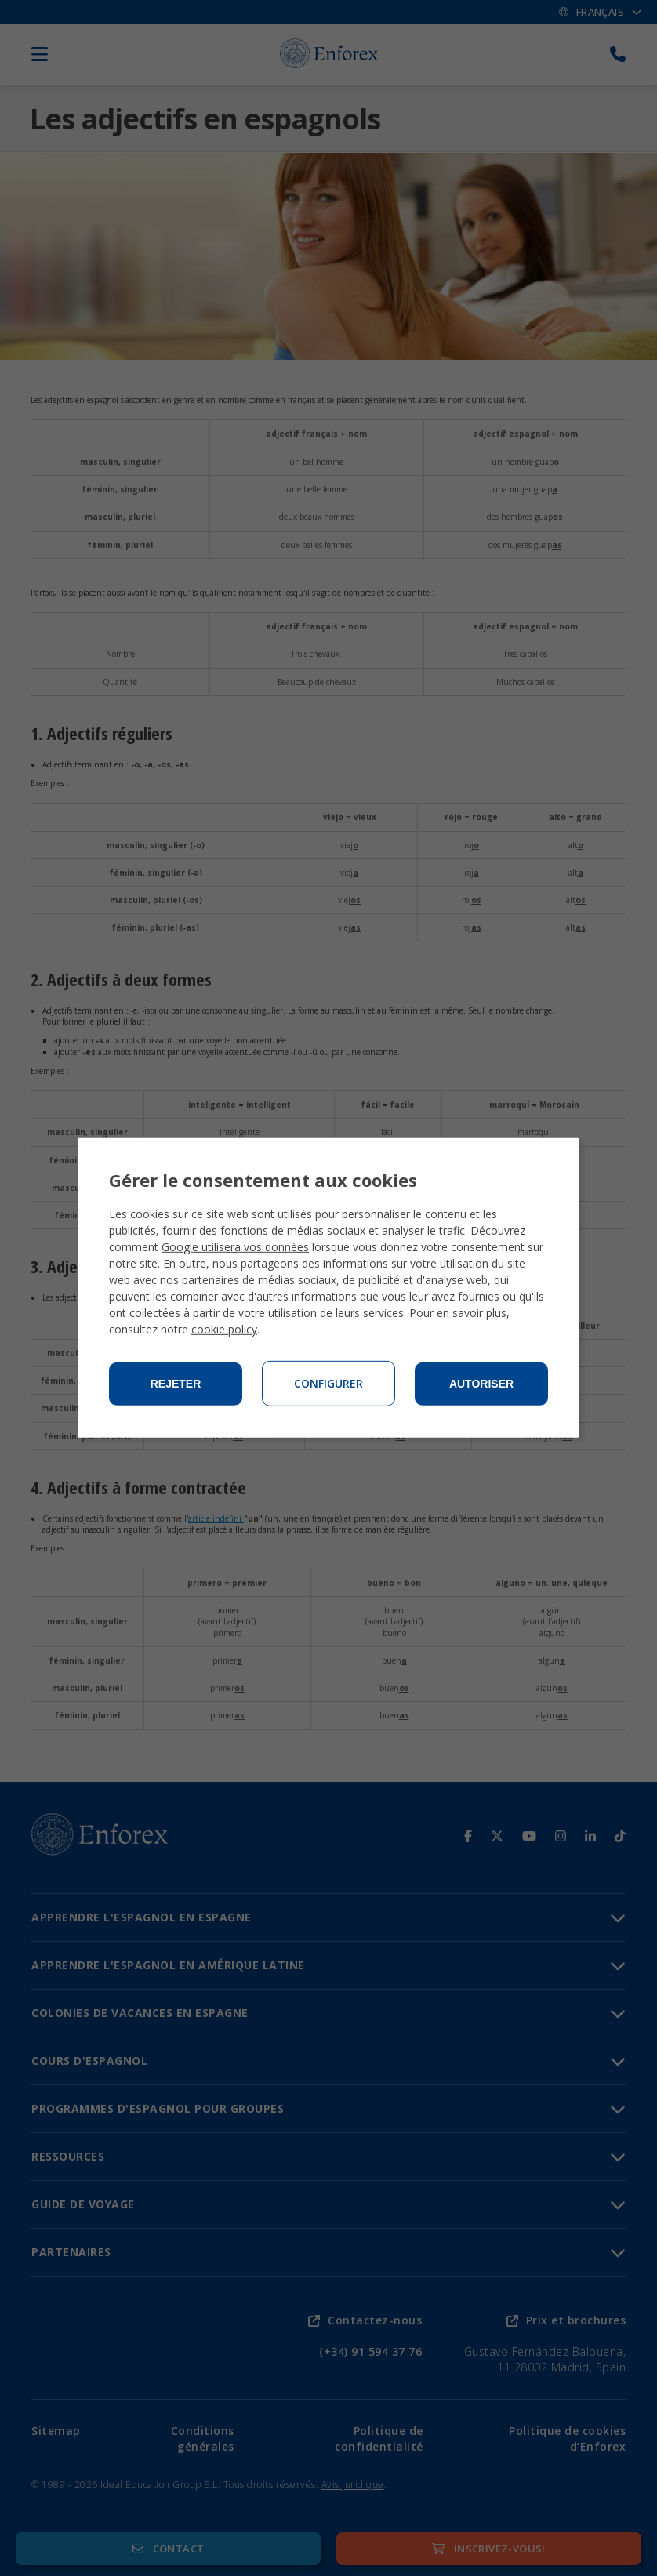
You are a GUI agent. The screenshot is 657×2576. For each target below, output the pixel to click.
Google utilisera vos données (235, 1246)
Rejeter (176, 1383)
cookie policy (224, 1329)
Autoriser (481, 1383)
